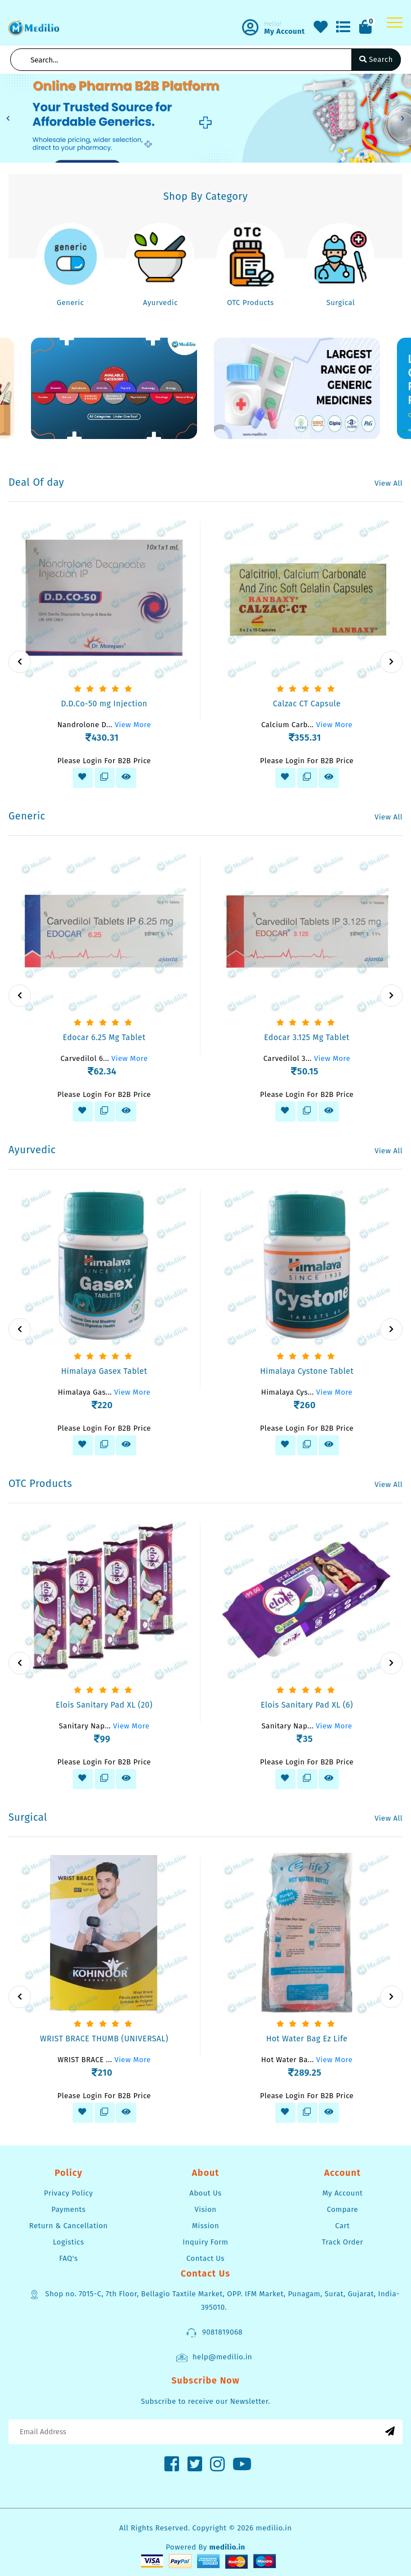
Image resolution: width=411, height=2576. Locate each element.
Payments (68, 2209)
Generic (70, 302)
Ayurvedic (160, 302)
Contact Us (205, 2258)
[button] (8, 118)
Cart (342, 2225)
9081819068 (214, 2332)
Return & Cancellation (68, 2225)
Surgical (341, 302)
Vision (206, 2209)
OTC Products (250, 302)
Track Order (342, 2242)
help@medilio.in (214, 2357)
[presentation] (19, 662)
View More (133, 724)
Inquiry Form (205, 2242)
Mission (205, 2225)
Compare (343, 2209)
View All (388, 483)
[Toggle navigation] (395, 22)
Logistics (68, 2242)
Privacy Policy (68, 2193)
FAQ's (68, 2258)
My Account (342, 2193)
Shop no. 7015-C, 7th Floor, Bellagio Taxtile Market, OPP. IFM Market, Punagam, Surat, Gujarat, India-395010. (213, 2300)
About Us (205, 2193)
